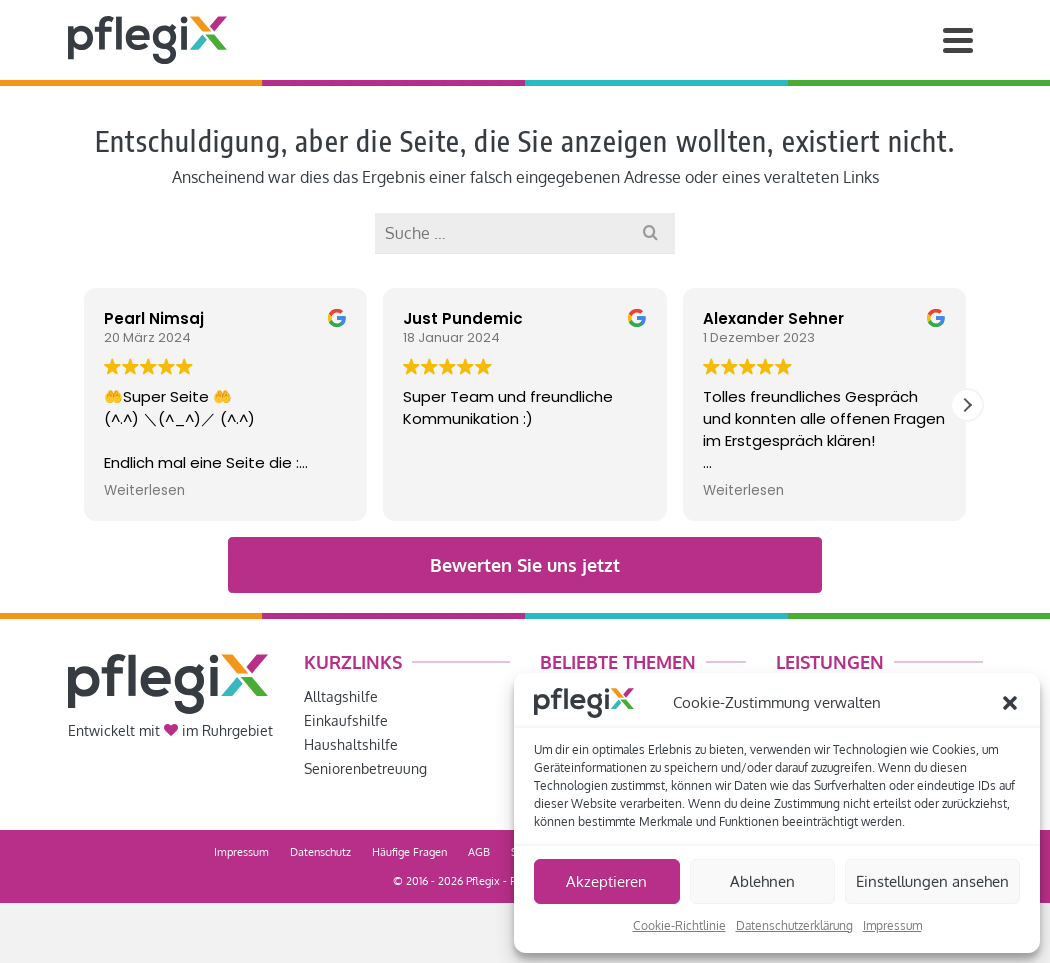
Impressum (892, 925)
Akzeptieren (606, 881)
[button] (1010, 703)
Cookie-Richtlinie (679, 925)
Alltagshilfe (341, 696)
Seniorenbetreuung (365, 768)
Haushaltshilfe (351, 744)
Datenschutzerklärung (794, 925)
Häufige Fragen (409, 852)
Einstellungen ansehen (932, 881)
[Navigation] (958, 40)
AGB (479, 852)
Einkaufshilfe (346, 720)
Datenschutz (320, 852)
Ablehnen (762, 881)
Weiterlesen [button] (144, 491)
